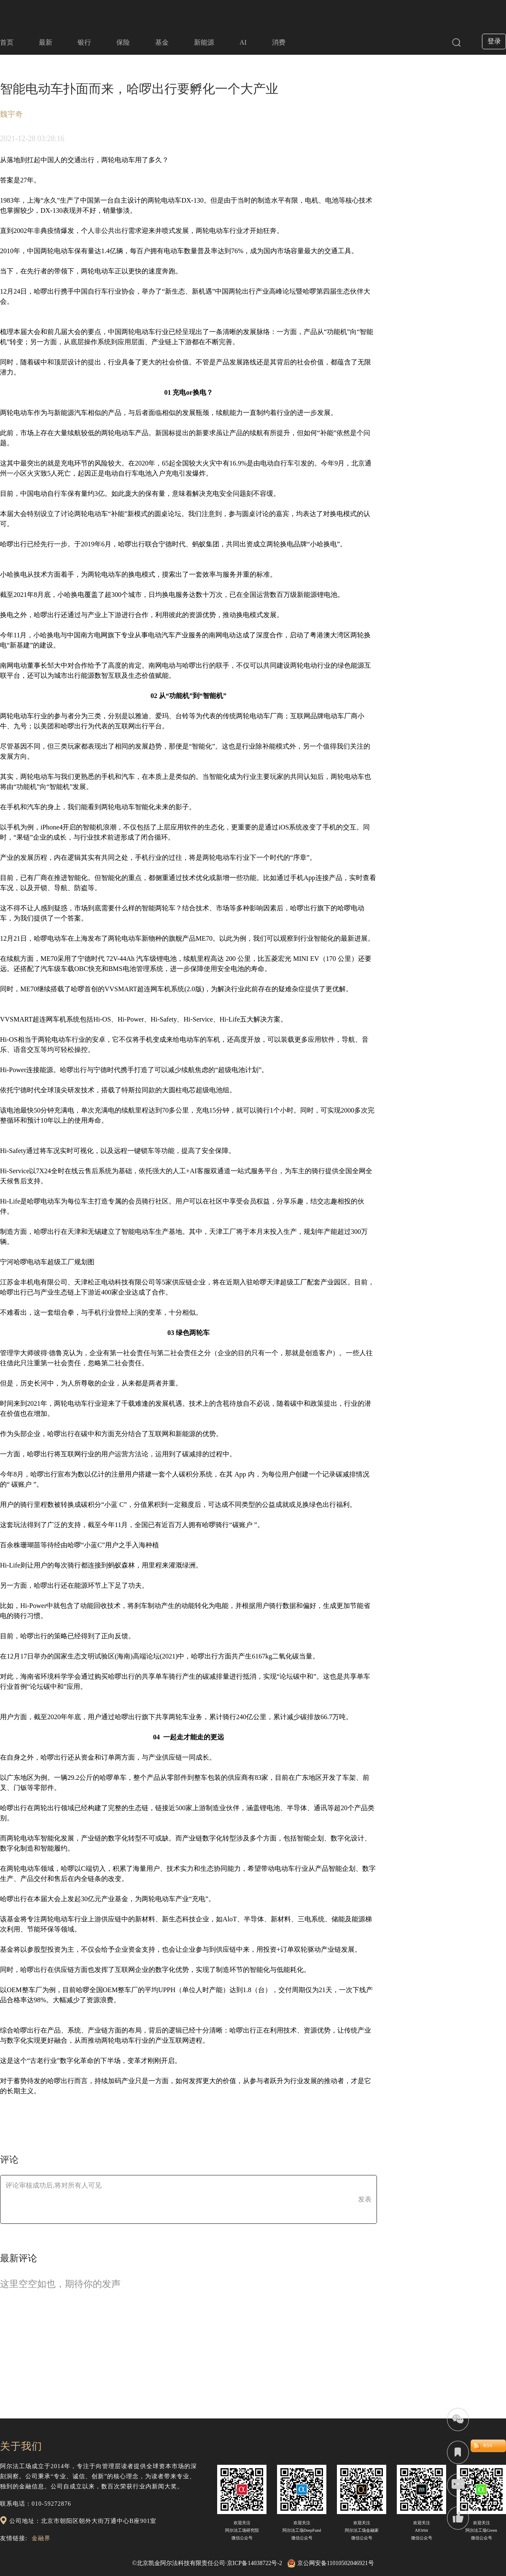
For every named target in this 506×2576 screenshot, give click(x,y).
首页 (6, 42)
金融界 (41, 2538)
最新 (45, 42)
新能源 (204, 42)
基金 (162, 42)
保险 (123, 42)
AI (243, 42)
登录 (494, 41)
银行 (84, 42)
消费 (278, 42)
